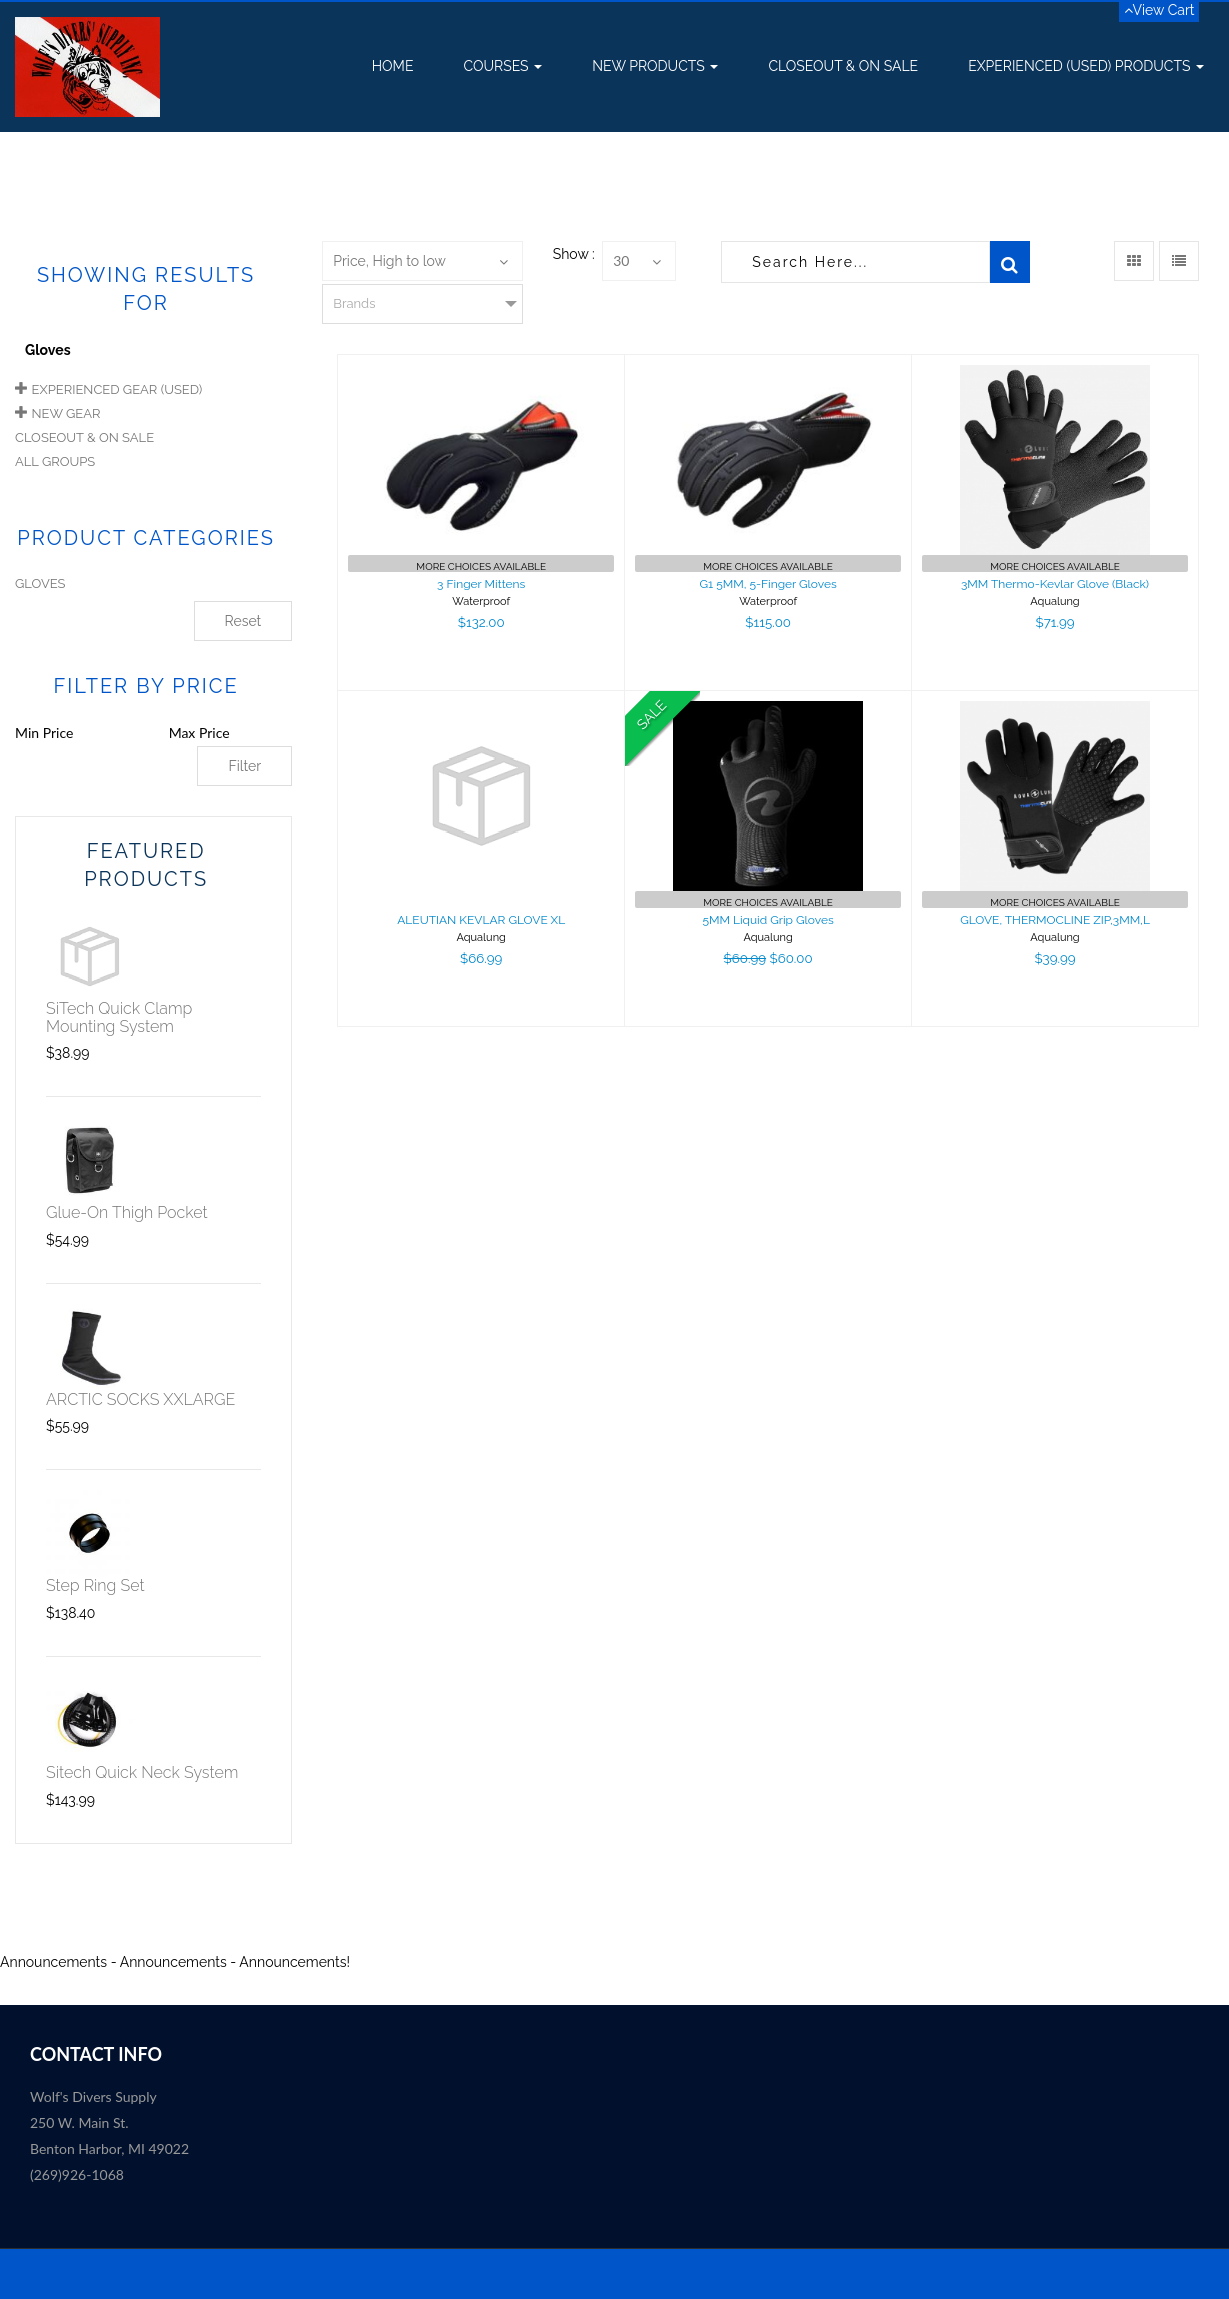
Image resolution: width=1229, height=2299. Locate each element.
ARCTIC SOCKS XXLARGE (140, 1399)
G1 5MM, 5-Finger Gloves (767, 584)
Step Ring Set (95, 1585)
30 (621, 260)
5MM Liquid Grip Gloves (767, 920)
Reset (243, 621)
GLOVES (40, 583)
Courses (502, 66)
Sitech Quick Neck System (142, 1772)
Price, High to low (389, 261)
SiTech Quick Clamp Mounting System (119, 1017)
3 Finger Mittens (481, 584)
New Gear (66, 413)
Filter (244, 766)
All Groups (55, 461)
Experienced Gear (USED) (117, 389)
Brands (354, 303)
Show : (574, 254)
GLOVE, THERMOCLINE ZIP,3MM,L (1055, 920)
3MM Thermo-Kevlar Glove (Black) (1055, 584)
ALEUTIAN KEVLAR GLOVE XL (481, 920)
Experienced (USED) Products (1086, 66)
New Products (655, 66)
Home (393, 66)
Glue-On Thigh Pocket (127, 1212)
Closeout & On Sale (843, 66)
